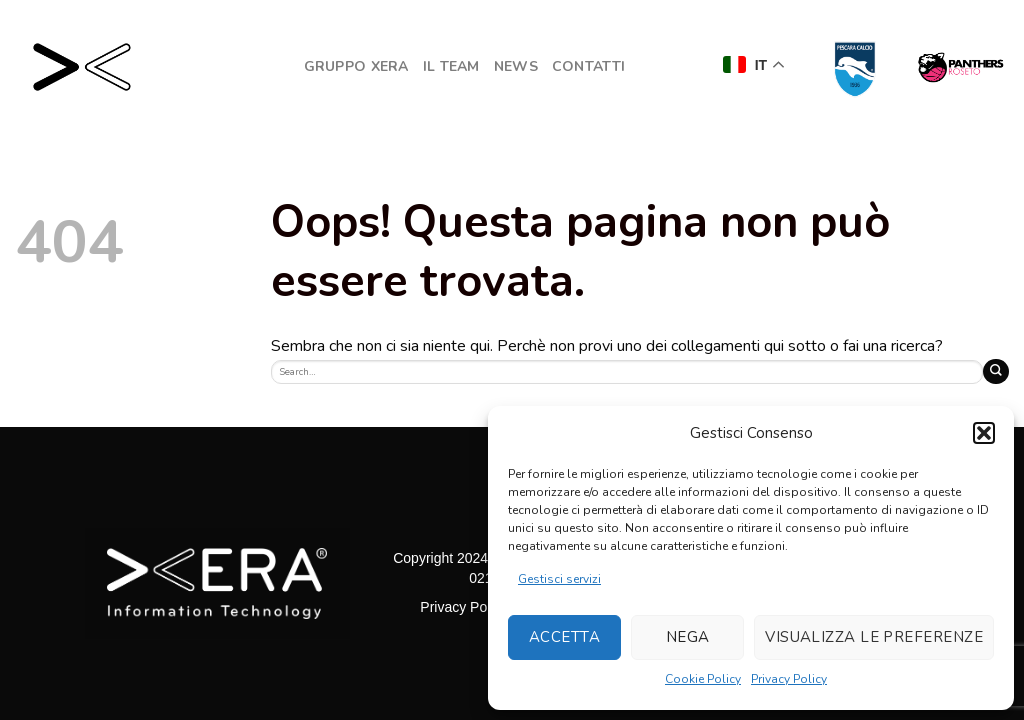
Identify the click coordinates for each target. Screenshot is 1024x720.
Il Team (451, 66)
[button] (984, 433)
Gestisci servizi (559, 579)
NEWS (516, 66)
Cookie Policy (703, 679)
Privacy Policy (789, 679)
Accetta (564, 637)
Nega (688, 637)
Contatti (588, 66)
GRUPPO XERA (356, 66)
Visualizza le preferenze (874, 637)
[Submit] (996, 371)
